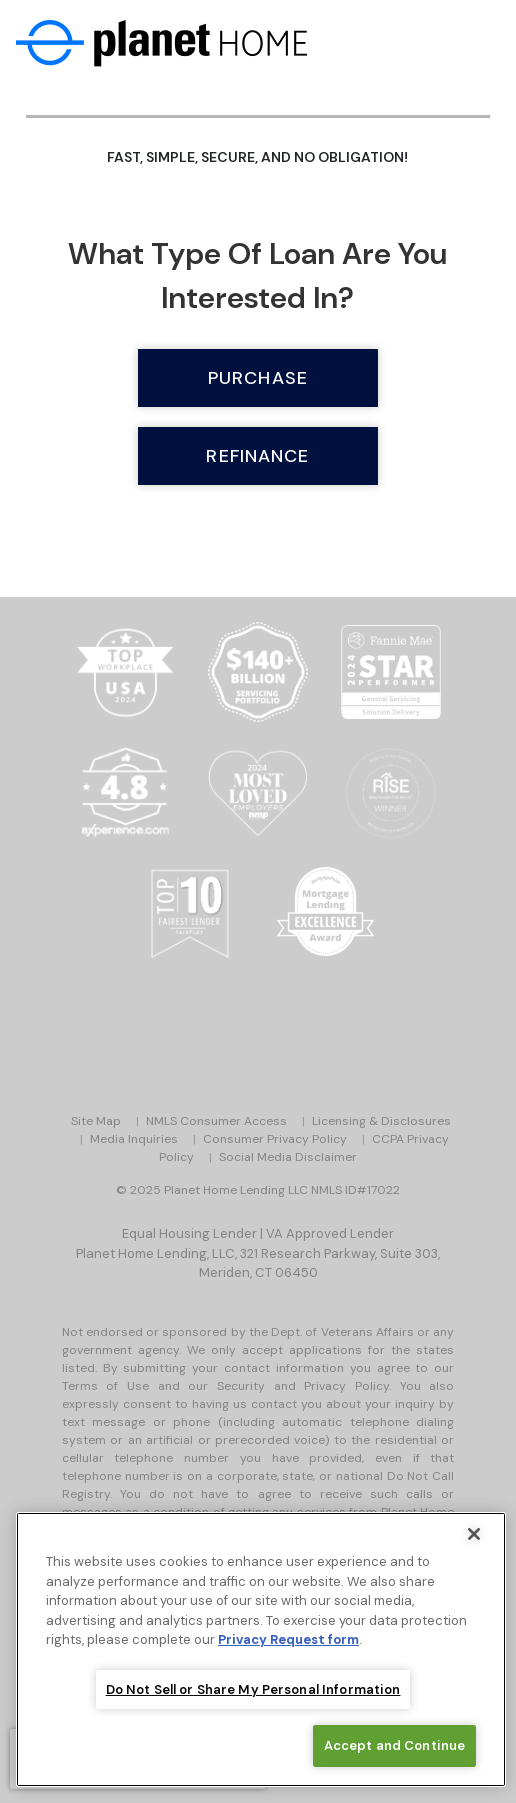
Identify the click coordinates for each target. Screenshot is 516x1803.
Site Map (96, 1121)
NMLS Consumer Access (216, 1121)
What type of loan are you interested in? (257, 275)
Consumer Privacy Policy (275, 1139)
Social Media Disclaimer (288, 1157)
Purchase (258, 378)
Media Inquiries (134, 1139)
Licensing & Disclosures (381, 1121)
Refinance (257, 456)
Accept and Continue (394, 1746)
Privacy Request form (288, 1640)
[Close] (474, 1535)
